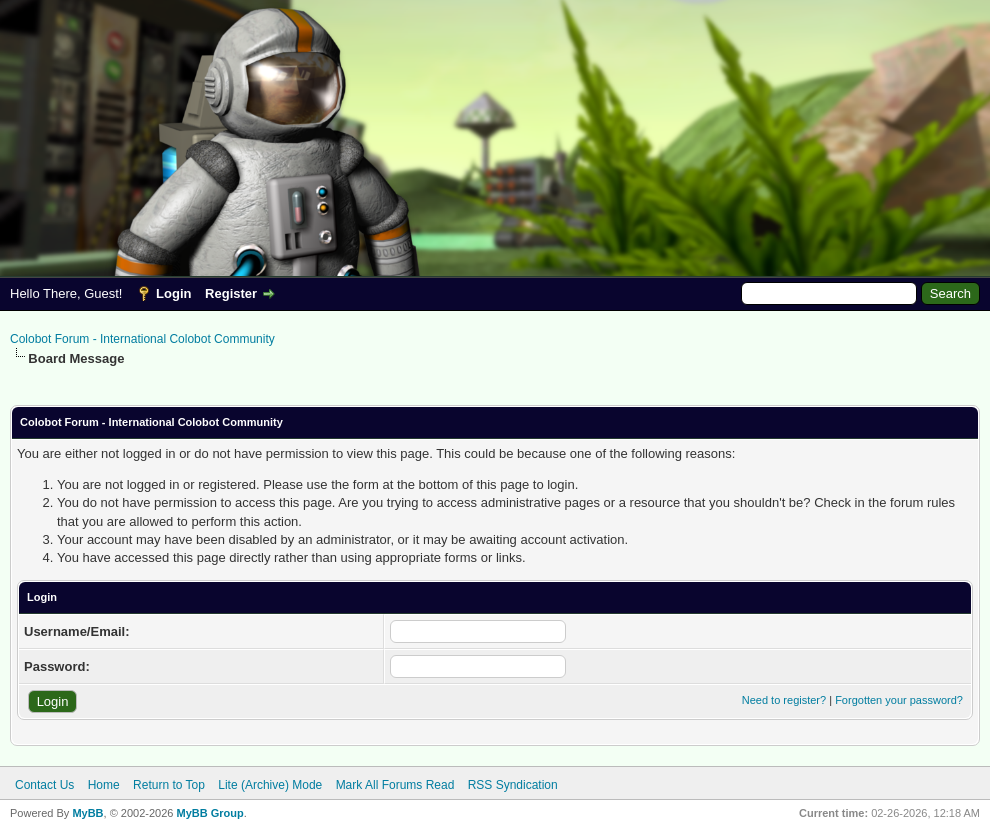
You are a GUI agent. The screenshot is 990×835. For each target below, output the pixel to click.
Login (173, 293)
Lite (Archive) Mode (270, 785)
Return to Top (169, 785)
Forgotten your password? (899, 700)
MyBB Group (209, 813)
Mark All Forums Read (395, 785)
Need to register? (784, 700)
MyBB (87, 813)
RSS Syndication (513, 785)
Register (231, 293)
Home (104, 785)
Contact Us (44, 785)
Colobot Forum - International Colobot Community (142, 339)
